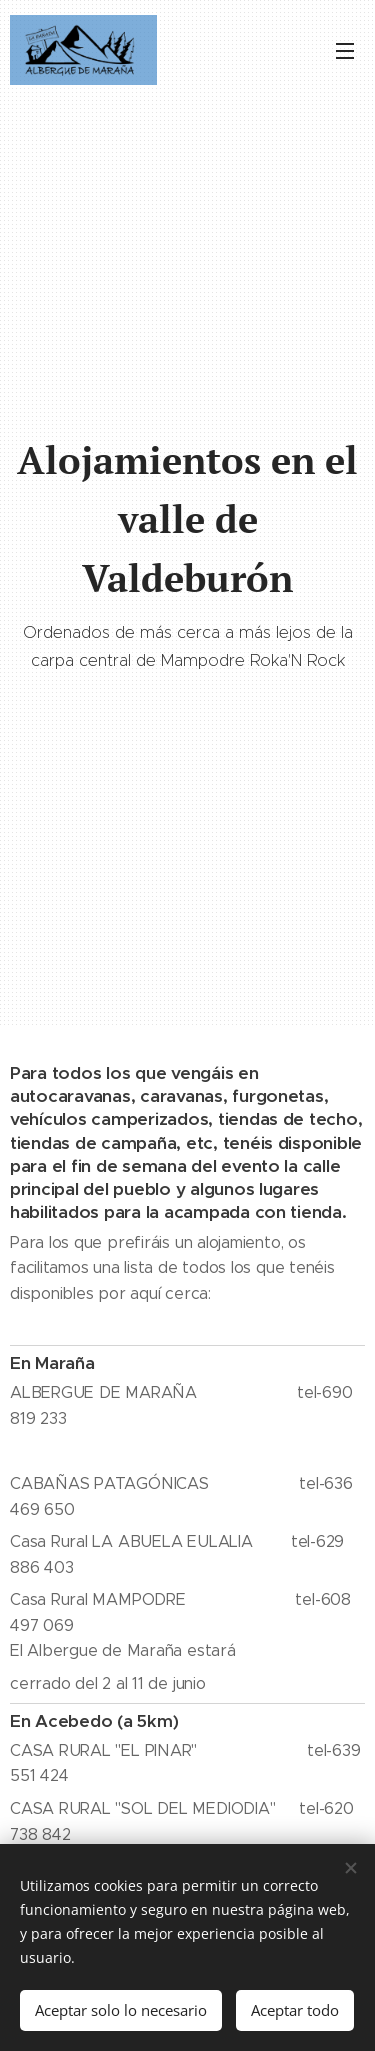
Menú (345, 51)
